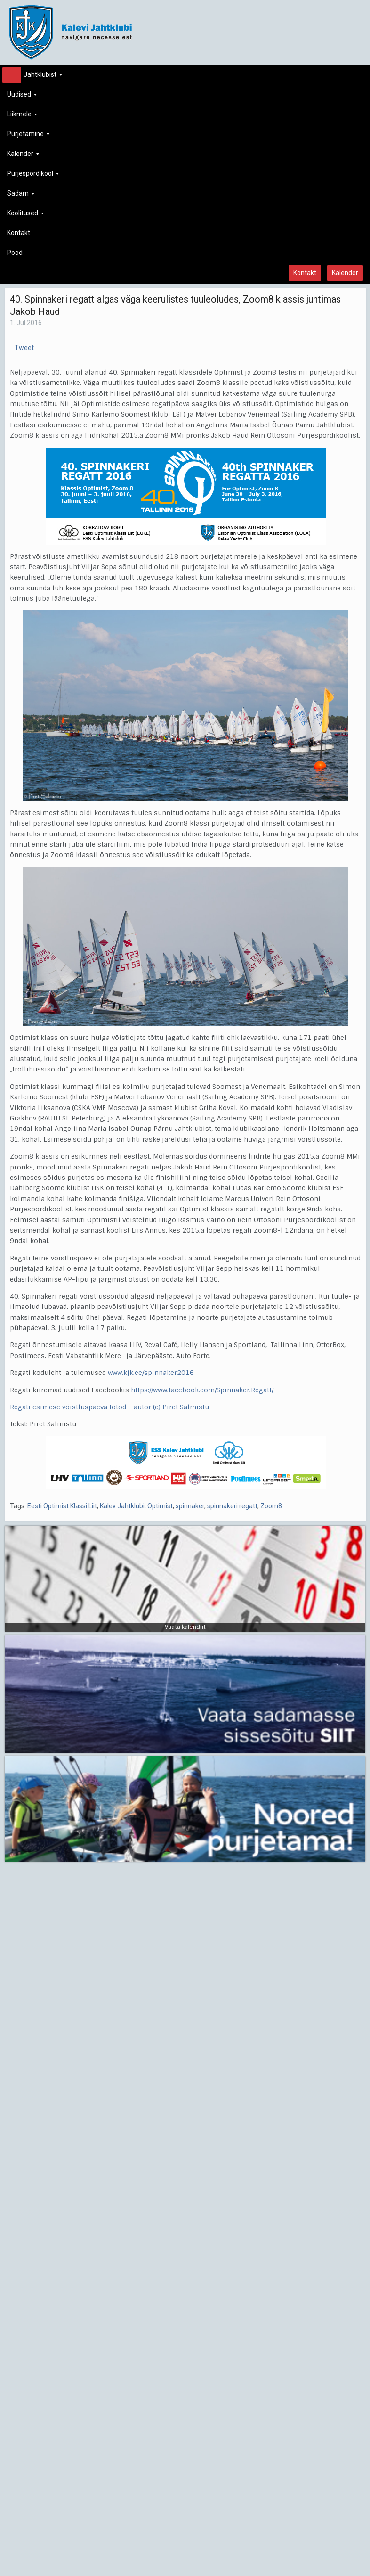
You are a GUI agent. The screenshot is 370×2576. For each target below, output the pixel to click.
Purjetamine (28, 136)
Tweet (24, 348)
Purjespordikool (33, 176)
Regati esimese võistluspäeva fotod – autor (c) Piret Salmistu (109, 1407)
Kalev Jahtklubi (122, 1506)
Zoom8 (271, 1506)
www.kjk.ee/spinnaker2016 (151, 1372)
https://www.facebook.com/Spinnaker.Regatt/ (202, 1390)
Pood (15, 252)
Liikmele (22, 116)
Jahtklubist (34, 77)
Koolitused (25, 215)
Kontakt (18, 233)
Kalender (23, 156)
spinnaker (190, 1506)
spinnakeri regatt (232, 1506)
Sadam (20, 195)
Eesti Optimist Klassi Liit (62, 1506)
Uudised (22, 96)
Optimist (160, 1506)
